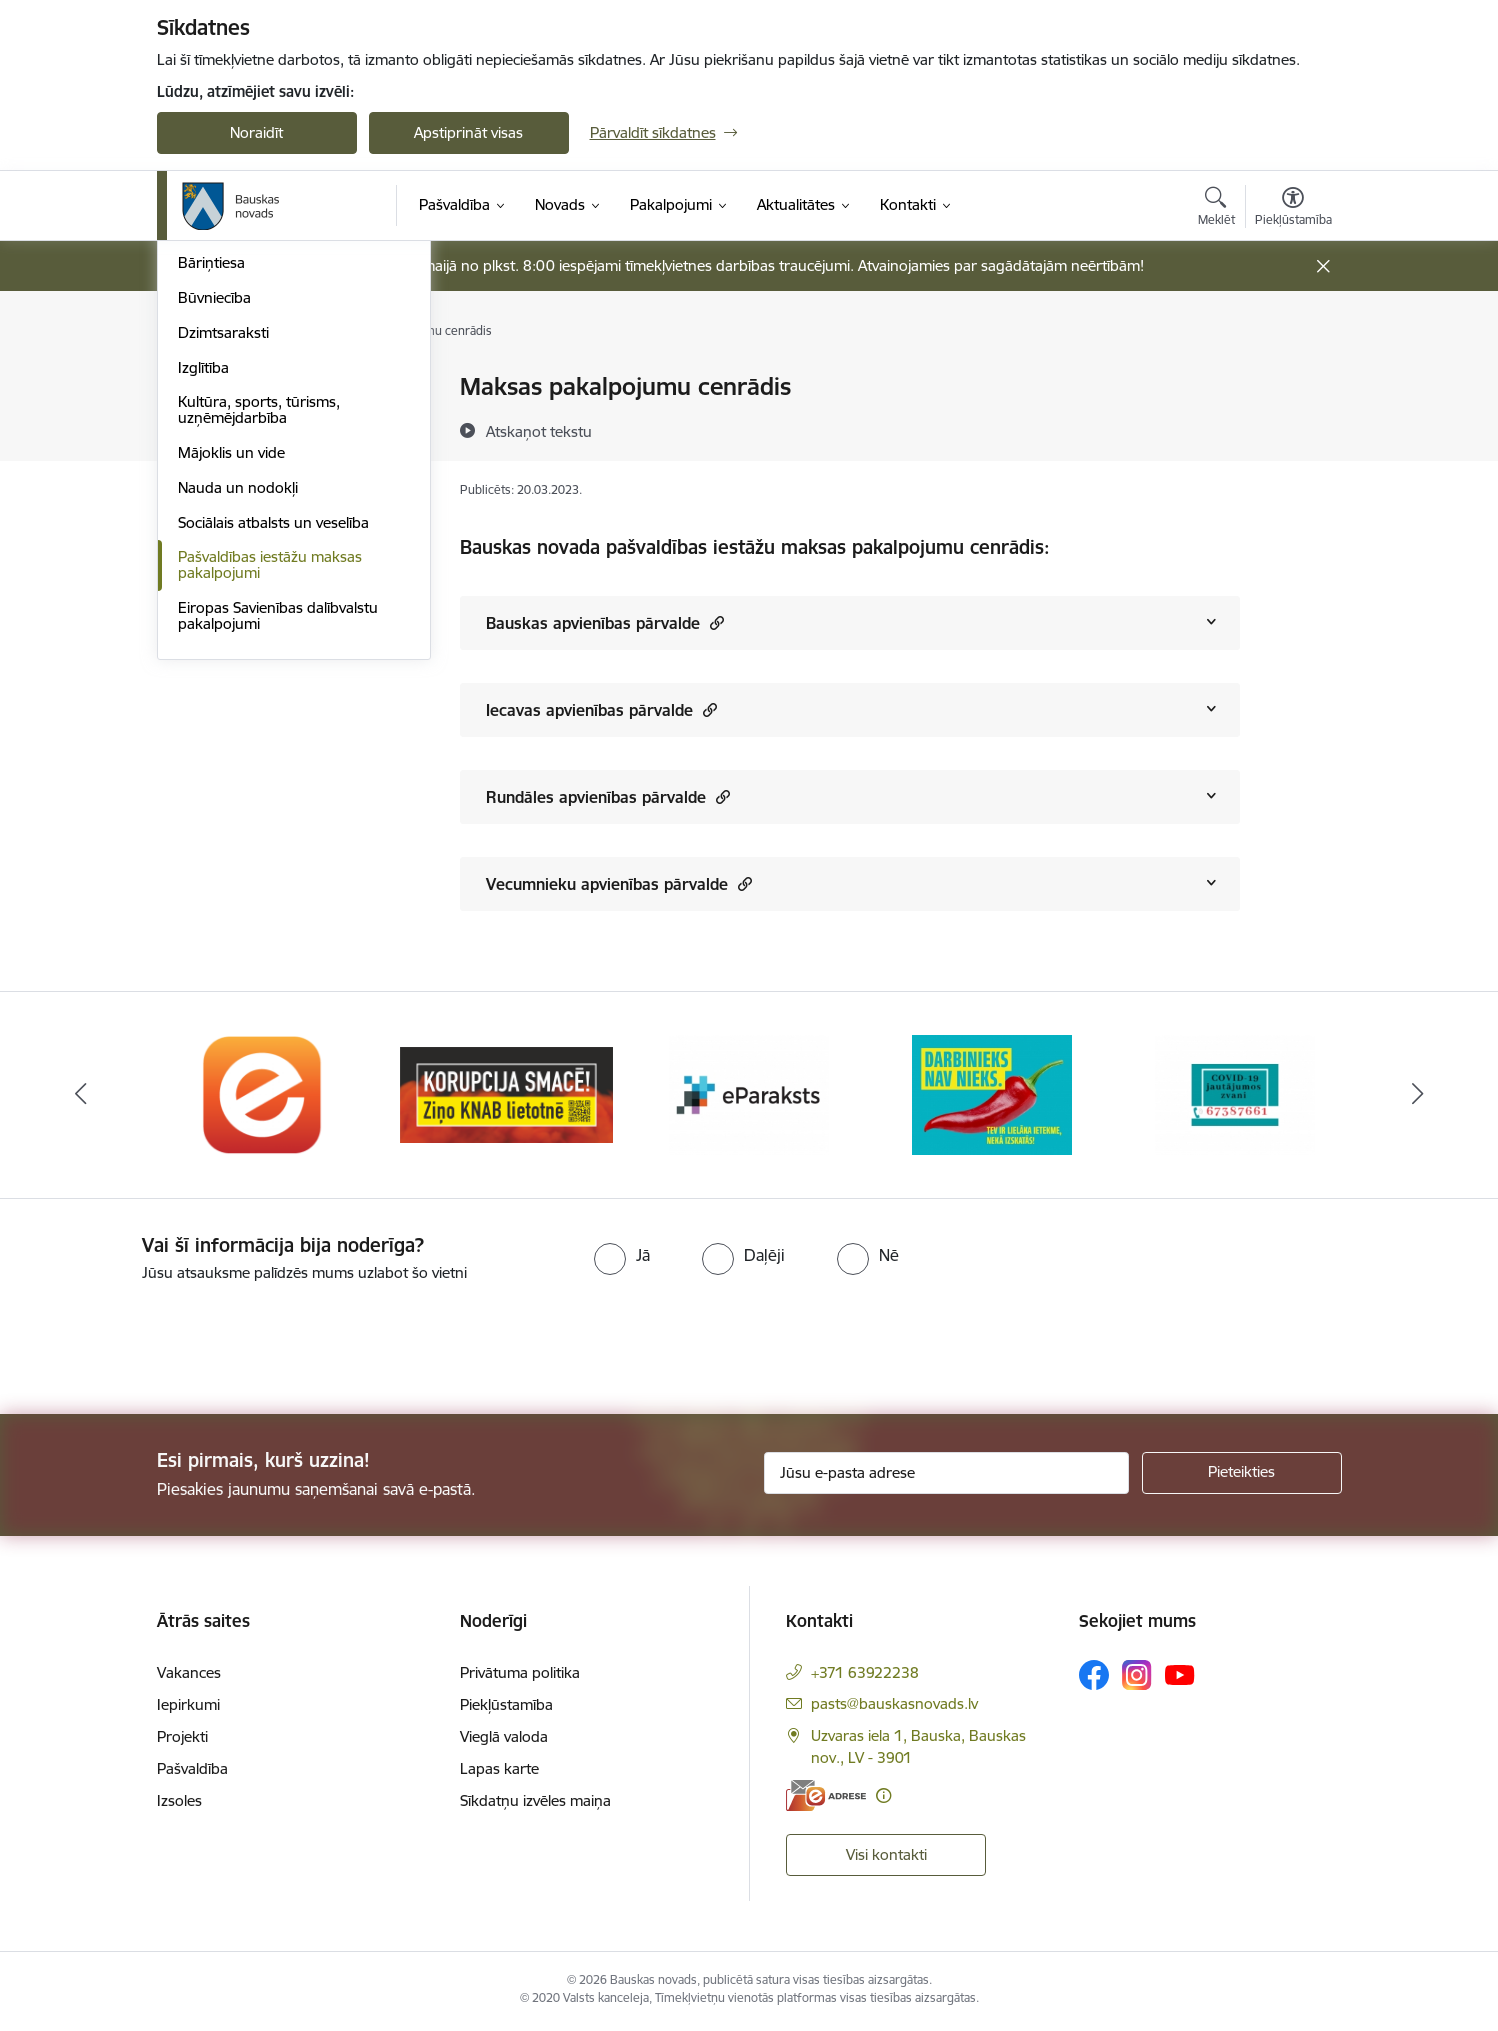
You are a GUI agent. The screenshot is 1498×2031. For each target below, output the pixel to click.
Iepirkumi (188, 1707)
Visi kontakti (886, 1857)
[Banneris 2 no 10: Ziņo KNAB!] (506, 1096)
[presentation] (167, 1343)
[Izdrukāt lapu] (1292, 378)
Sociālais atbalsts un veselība (273, 786)
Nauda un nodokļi (238, 751)
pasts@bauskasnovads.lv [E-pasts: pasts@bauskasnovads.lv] (894, 1706)
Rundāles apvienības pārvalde (608, 796)
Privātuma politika (520, 1675)
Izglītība (203, 631)
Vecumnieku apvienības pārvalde (619, 883)
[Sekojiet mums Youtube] (1180, 1677)
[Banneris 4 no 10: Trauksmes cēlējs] (992, 1096)
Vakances (189, 1675)
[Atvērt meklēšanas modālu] (1216, 209)
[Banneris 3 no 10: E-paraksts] (749, 1096)
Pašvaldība (192, 1771)
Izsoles (179, 1803)
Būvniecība (214, 561)
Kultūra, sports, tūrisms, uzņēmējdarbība (259, 673)
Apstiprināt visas (468, 132)
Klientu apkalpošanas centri (270, 387)
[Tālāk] (1418, 1098)
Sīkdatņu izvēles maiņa (535, 1803)
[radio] (622, 1258)
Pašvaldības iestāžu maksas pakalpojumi (270, 828)
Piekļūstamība (506, 1707)
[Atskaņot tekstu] (539, 431)
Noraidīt (256, 132)
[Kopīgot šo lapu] (1292, 428)
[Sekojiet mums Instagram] (1137, 1677)
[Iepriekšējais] (81, 1098)
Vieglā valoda (504, 1739)
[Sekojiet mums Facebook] (1094, 1678)
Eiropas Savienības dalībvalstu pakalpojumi (278, 879)
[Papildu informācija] (883, 1798)
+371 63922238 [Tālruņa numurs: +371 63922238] (865, 1675)
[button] (714, 622)
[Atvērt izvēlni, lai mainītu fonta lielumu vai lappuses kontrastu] (1293, 209)
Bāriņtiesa (211, 526)
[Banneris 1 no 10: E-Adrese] (263, 1096)
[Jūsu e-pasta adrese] (946, 1476)
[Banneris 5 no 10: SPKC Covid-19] (1235, 1096)
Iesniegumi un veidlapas (258, 422)
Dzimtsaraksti (223, 596)
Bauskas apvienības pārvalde (605, 622)
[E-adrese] (826, 1798)
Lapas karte (499, 1771)
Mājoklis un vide (231, 716)
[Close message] (1322, 266)
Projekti (182, 1739)
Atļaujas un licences (243, 492)
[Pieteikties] (1242, 1476)
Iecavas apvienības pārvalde (601, 709)
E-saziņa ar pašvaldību (253, 457)
